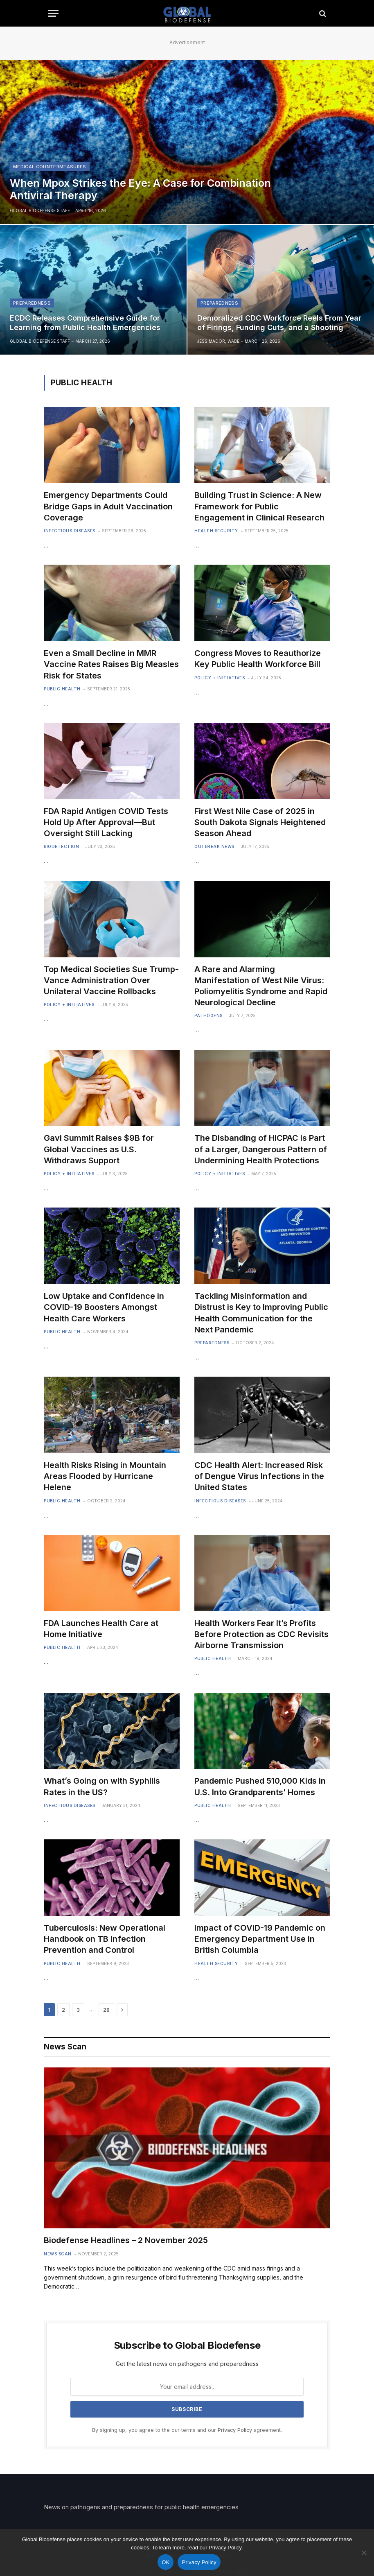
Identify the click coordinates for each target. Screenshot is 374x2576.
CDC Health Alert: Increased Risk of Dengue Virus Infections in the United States (259, 1476)
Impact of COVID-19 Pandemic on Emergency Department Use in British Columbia (259, 1939)
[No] (364, 2553)
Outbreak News (214, 846)
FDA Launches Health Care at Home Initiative (101, 1628)
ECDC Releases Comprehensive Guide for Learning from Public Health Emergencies (85, 323)
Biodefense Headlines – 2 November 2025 (126, 2240)
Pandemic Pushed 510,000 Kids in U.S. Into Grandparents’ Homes (260, 1786)
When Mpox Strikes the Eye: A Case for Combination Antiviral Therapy (140, 189)
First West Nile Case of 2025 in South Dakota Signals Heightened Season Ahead (260, 822)
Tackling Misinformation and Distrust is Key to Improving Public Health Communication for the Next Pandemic (261, 1312)
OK (165, 2562)
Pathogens (208, 1015)
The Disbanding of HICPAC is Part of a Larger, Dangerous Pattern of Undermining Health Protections (260, 1149)
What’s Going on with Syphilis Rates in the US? (102, 1786)
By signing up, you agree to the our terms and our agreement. (187, 2430)
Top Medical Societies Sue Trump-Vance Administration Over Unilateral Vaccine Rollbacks (111, 980)
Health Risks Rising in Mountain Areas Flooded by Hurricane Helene (105, 1476)
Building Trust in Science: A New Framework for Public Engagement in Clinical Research (259, 506)
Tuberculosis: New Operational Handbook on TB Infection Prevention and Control (104, 1939)
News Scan (58, 2253)
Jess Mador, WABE (218, 341)
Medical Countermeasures (49, 167)
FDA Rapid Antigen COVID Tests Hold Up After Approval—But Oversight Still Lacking (106, 822)
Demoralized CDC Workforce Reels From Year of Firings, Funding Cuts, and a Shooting (279, 323)
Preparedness (32, 303)
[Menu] (53, 13)
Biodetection (61, 846)
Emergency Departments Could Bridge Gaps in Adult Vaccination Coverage (108, 506)
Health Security (216, 530)
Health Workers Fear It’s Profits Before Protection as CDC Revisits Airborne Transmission (261, 1634)
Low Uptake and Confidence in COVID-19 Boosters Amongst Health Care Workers (104, 1307)
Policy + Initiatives (219, 677)
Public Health (62, 688)
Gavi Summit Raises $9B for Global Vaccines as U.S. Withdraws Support (99, 1149)
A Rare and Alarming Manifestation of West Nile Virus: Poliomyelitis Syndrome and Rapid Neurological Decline (260, 986)
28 (106, 2009)
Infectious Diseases (69, 530)
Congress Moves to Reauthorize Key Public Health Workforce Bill (257, 658)
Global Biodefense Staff (40, 210)
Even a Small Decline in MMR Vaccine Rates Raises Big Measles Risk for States (111, 664)
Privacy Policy (235, 2430)
